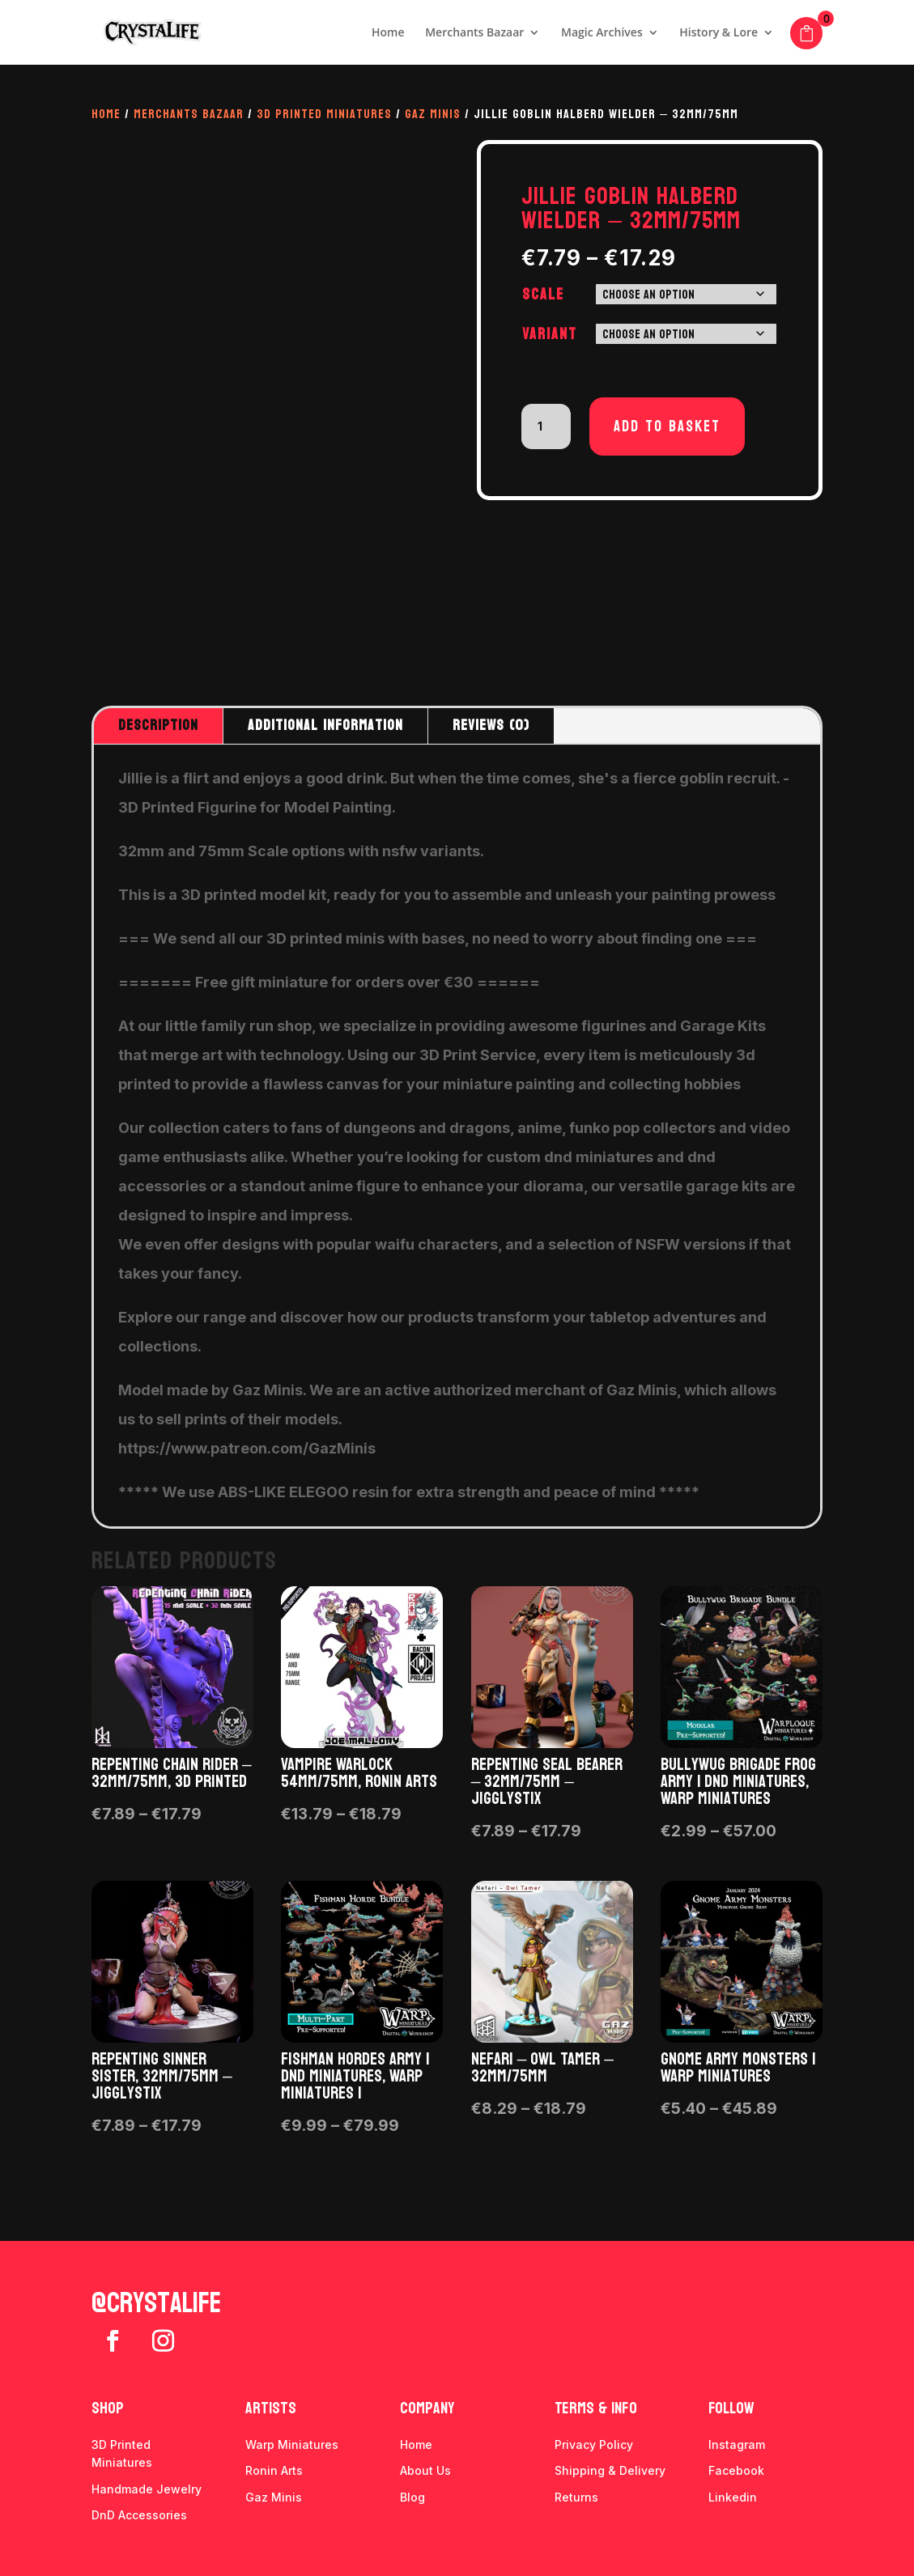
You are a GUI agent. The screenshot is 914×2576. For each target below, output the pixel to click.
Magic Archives (602, 33)
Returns (576, 2497)
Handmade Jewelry (146, 2489)
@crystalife (156, 2303)
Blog (412, 2497)
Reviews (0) (491, 725)
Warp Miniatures (291, 2444)
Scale (543, 294)
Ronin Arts (274, 2470)
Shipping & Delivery (610, 2470)
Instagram (736, 2444)
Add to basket (667, 426)
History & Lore (718, 33)
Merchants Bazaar (474, 33)
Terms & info (596, 2408)
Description (158, 725)
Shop (107, 2408)
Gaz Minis (433, 113)
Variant (549, 334)
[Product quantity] (545, 426)
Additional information (325, 725)
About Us (425, 2470)
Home (388, 33)
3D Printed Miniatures (324, 113)
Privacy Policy (594, 2444)
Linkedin (732, 2497)
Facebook (736, 2470)
